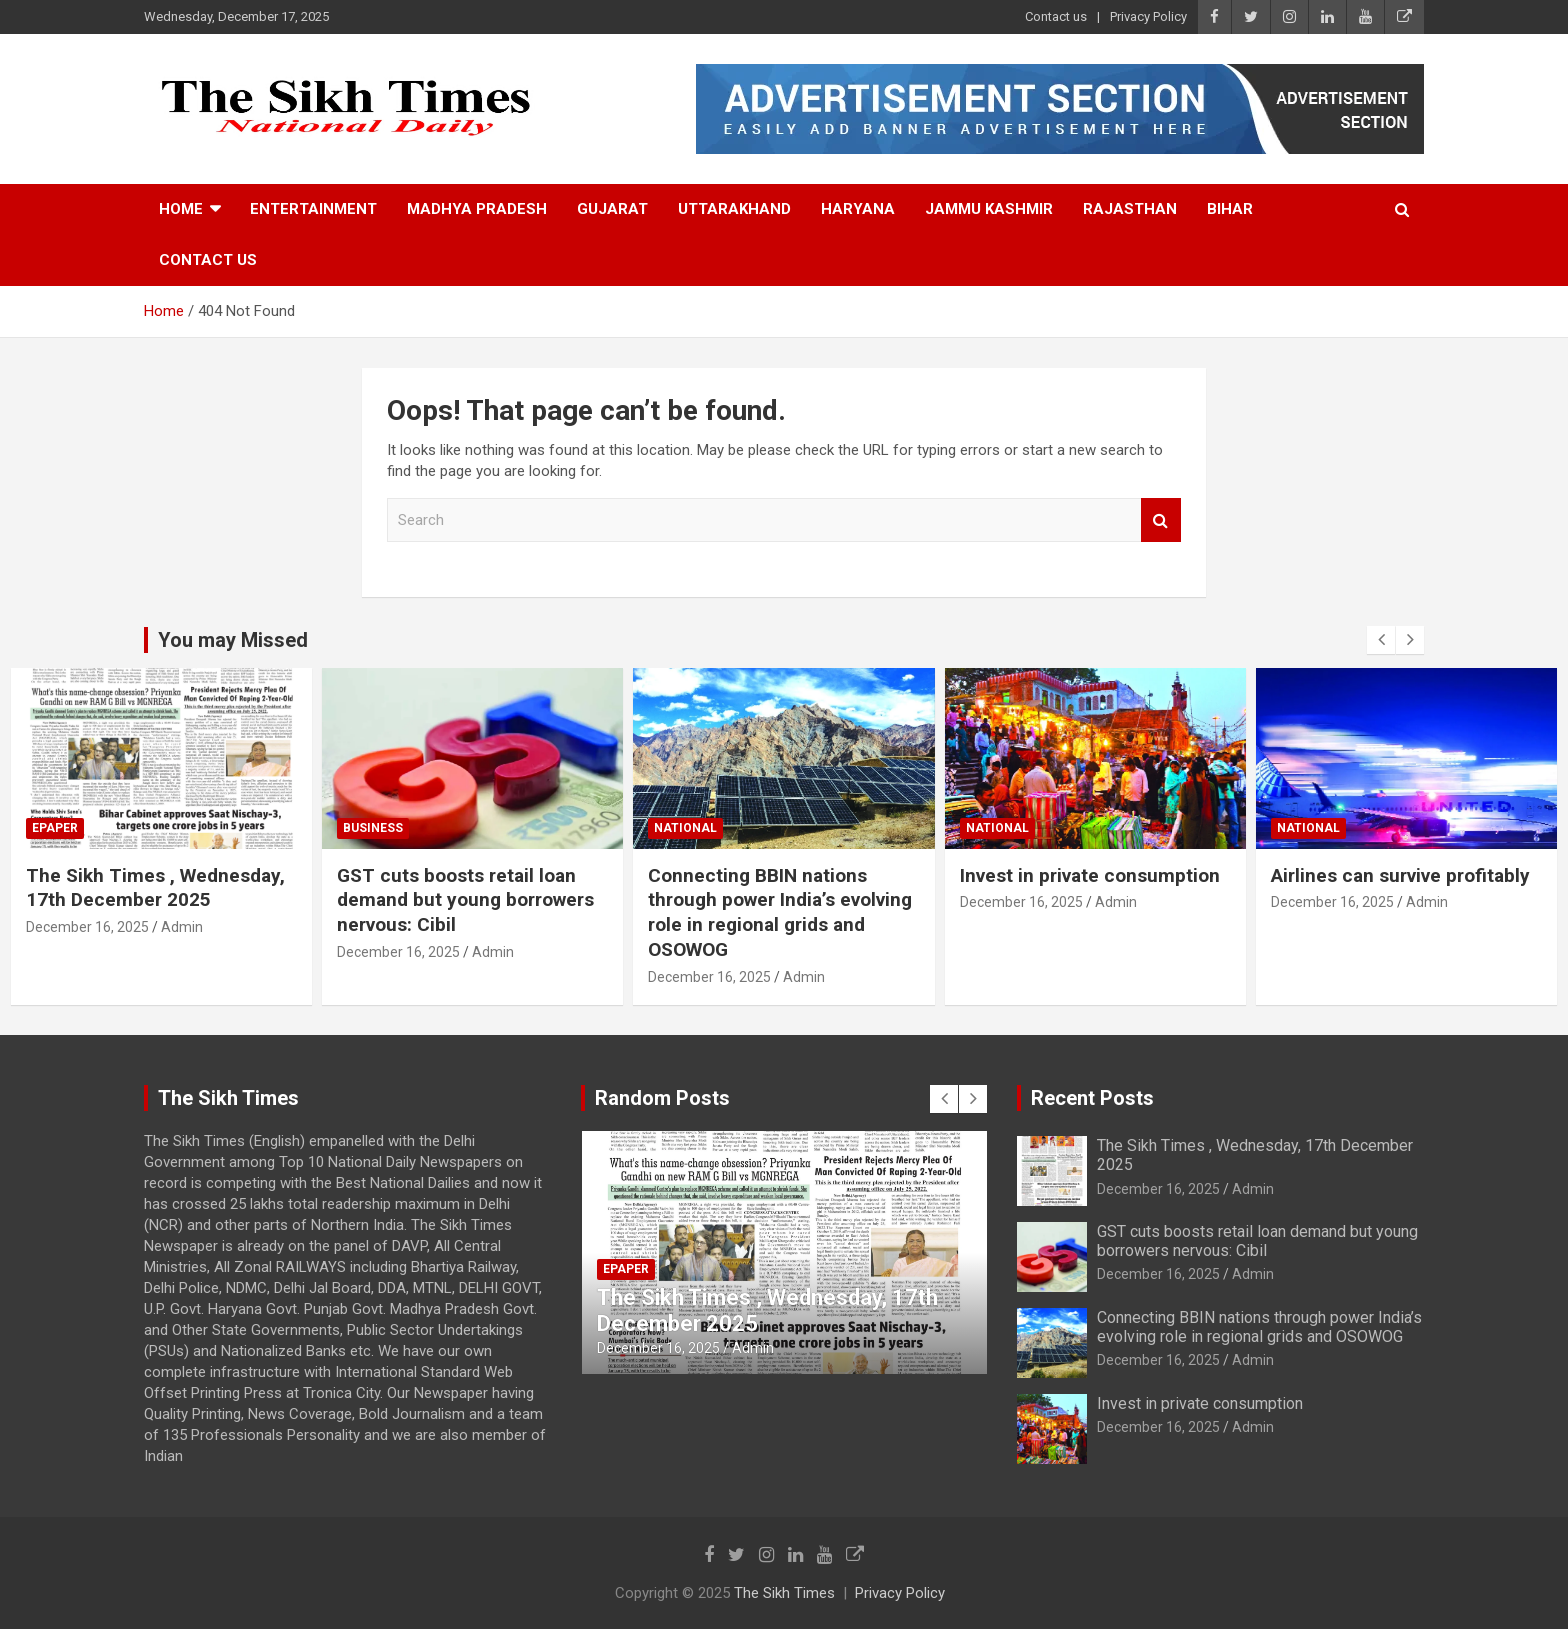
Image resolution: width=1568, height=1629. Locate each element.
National (685, 828)
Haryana (858, 209)
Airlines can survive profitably (1400, 875)
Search (1161, 520)
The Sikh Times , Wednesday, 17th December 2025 (155, 888)
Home (181, 209)
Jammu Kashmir (989, 209)
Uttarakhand (734, 209)
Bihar (1230, 209)
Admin (182, 927)
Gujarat (612, 209)
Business (373, 828)
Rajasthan (1130, 209)
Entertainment (313, 209)
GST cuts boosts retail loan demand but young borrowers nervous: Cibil (465, 900)
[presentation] (1381, 640)
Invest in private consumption (1090, 875)
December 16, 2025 (87, 927)
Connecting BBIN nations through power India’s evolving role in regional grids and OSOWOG (780, 912)
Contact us (1056, 16)
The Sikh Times (784, 1593)
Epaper (55, 828)
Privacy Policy (1148, 16)
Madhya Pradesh (477, 209)
